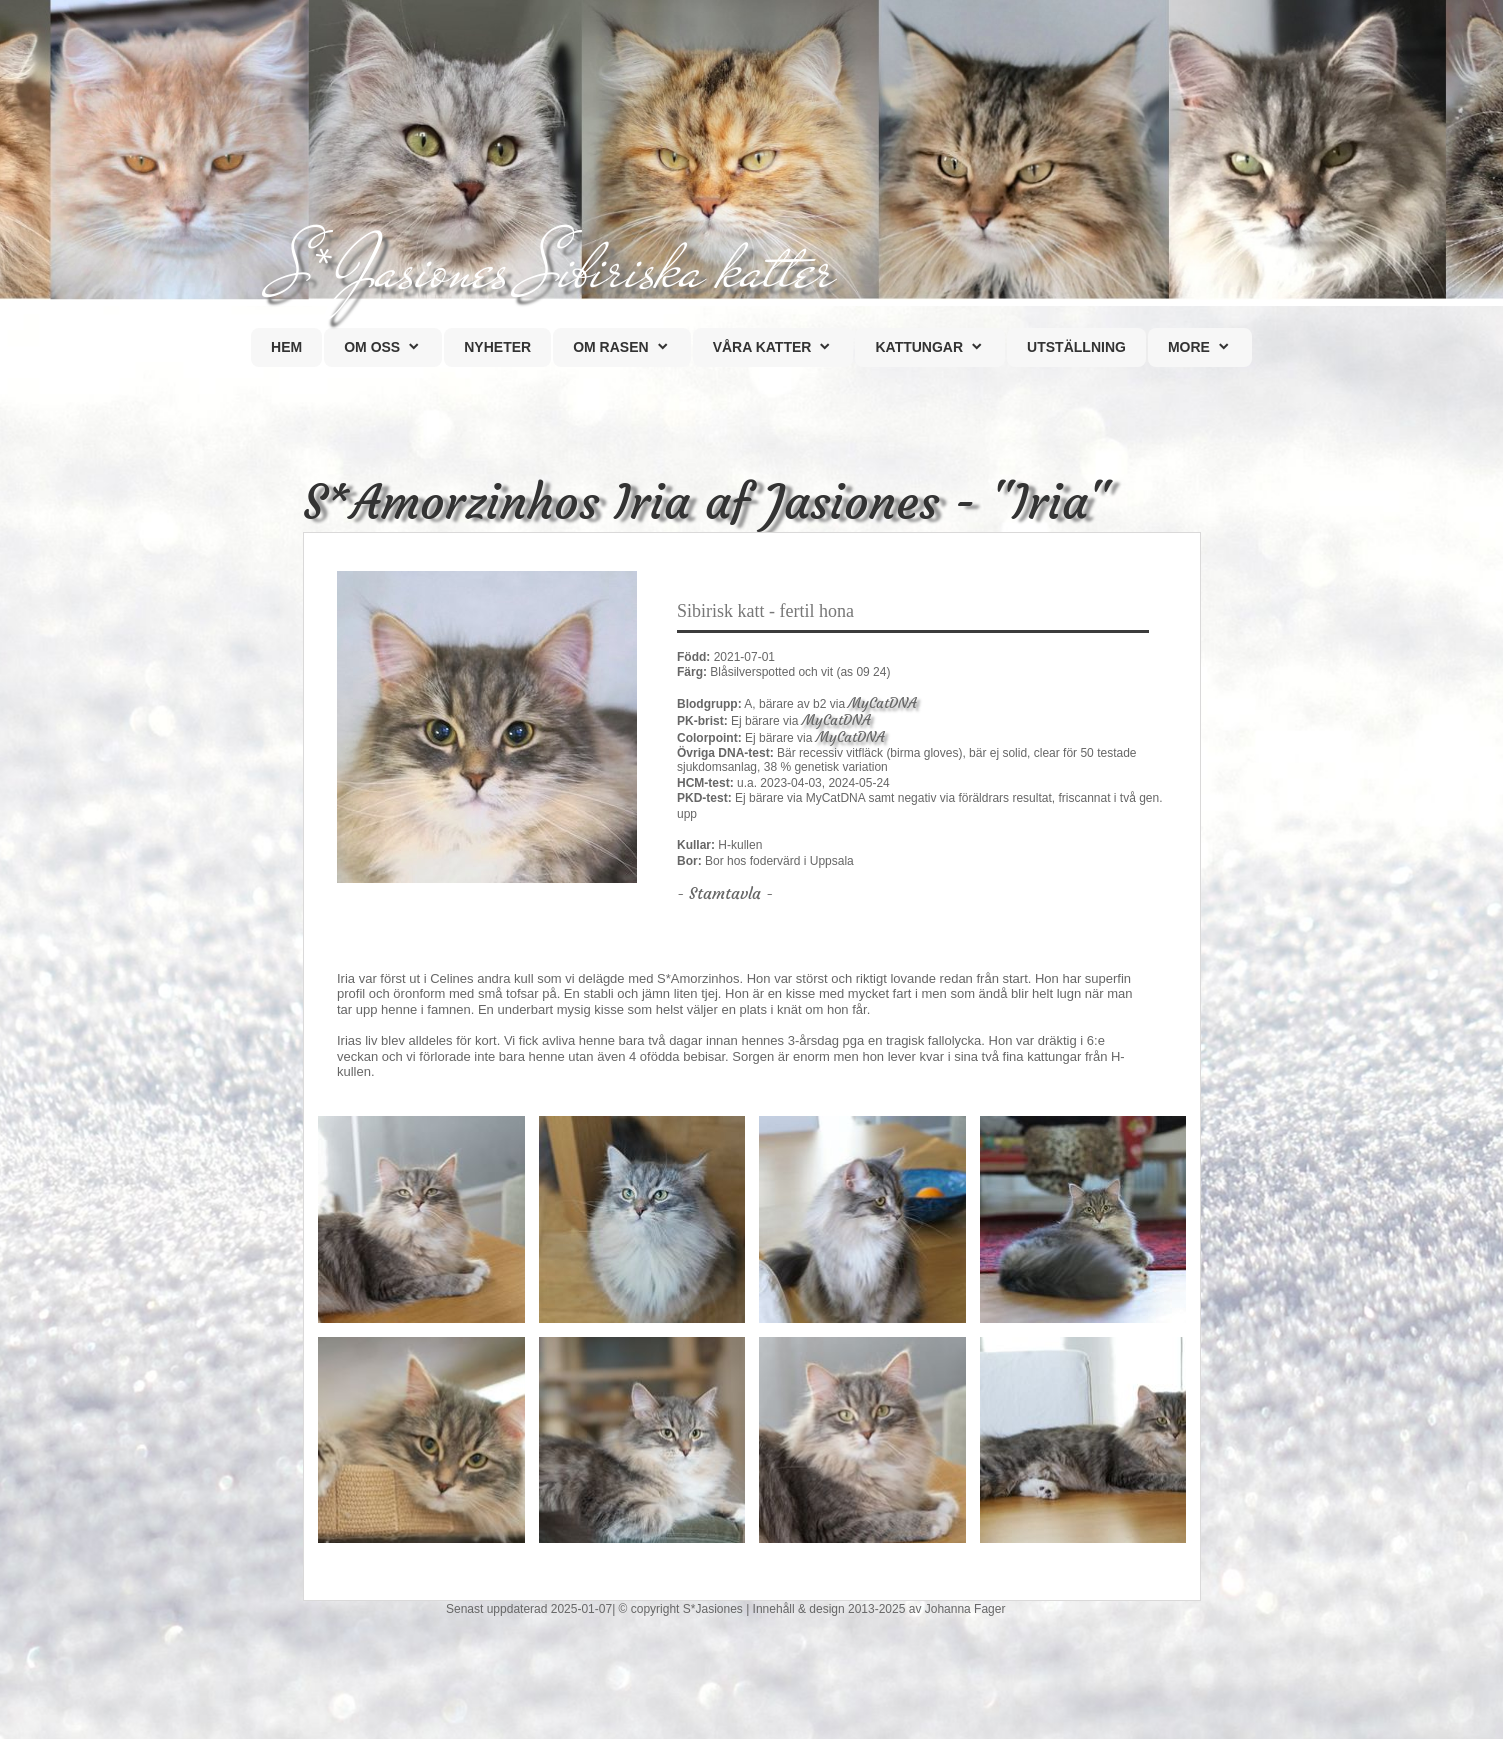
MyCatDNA (882, 703)
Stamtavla (727, 893)
